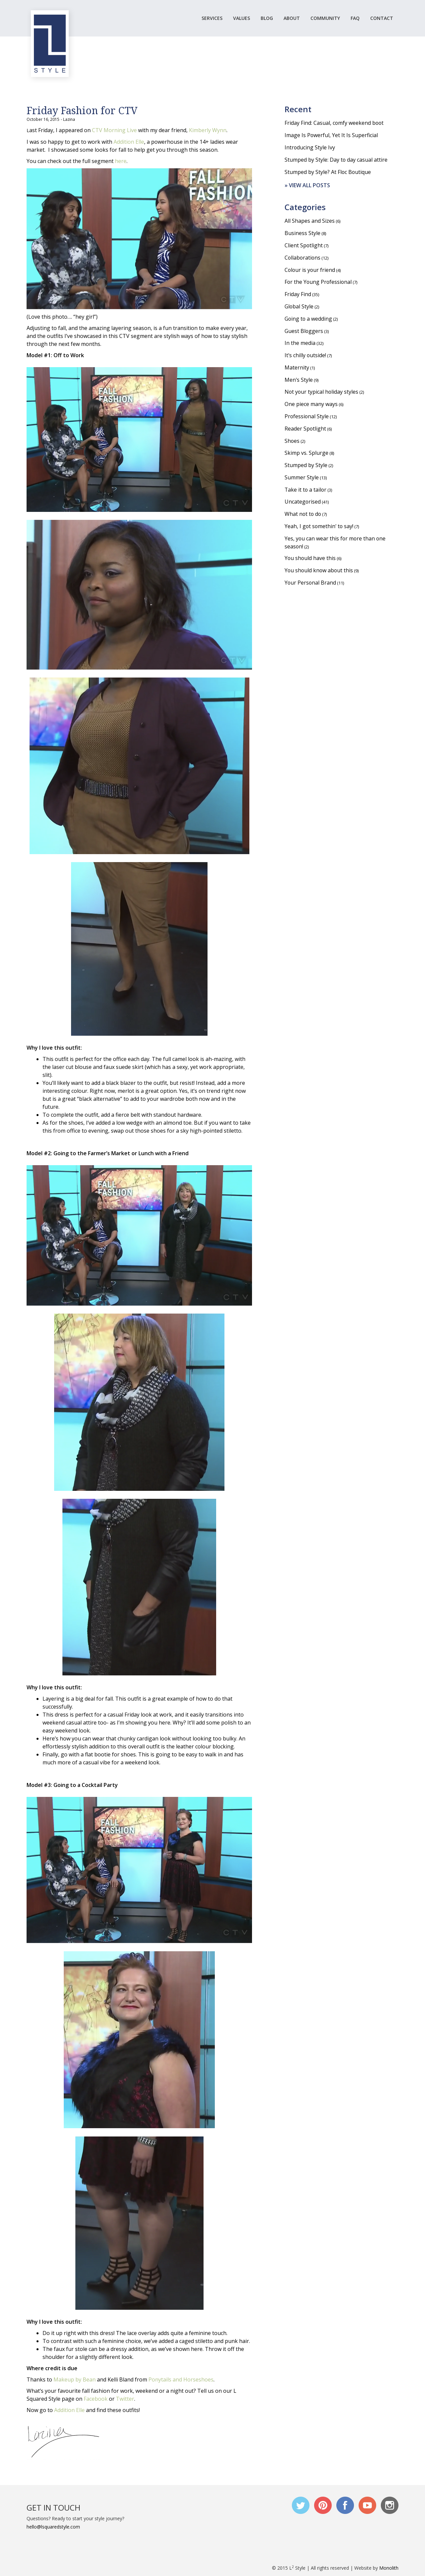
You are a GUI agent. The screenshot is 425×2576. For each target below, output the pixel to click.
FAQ (355, 18)
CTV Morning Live (115, 130)
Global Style (299, 307)
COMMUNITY (325, 18)
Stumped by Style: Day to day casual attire (336, 159)
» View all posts (307, 185)
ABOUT (292, 18)
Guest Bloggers (304, 332)
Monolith (388, 2568)
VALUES (241, 18)
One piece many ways (311, 405)
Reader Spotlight (305, 430)
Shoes (292, 442)
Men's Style (299, 381)
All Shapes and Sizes (310, 221)
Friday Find (298, 295)
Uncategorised (303, 504)
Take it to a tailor (306, 491)
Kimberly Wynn (207, 130)
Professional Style (307, 418)
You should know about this (319, 573)
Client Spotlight (304, 246)
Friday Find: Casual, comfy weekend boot (334, 122)
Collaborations (303, 258)
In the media (300, 344)
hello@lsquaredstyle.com (53, 2527)
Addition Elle (129, 141)
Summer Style (302, 479)
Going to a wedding (309, 319)
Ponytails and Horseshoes (180, 2379)
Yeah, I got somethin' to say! (320, 528)
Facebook (96, 2398)
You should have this (310, 560)
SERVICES (212, 18)
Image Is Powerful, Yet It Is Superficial (331, 135)
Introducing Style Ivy (310, 147)
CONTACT (381, 18)
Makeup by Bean (74, 2379)
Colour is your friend (310, 270)
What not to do (303, 516)
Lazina (69, 119)
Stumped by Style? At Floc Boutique (328, 172)
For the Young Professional (319, 282)
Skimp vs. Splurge (306, 454)
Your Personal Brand (311, 585)
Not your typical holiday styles (322, 393)
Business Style (302, 233)
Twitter (125, 2398)
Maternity (297, 368)
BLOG (267, 18)
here (121, 161)
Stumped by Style (306, 467)
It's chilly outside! (306, 356)
